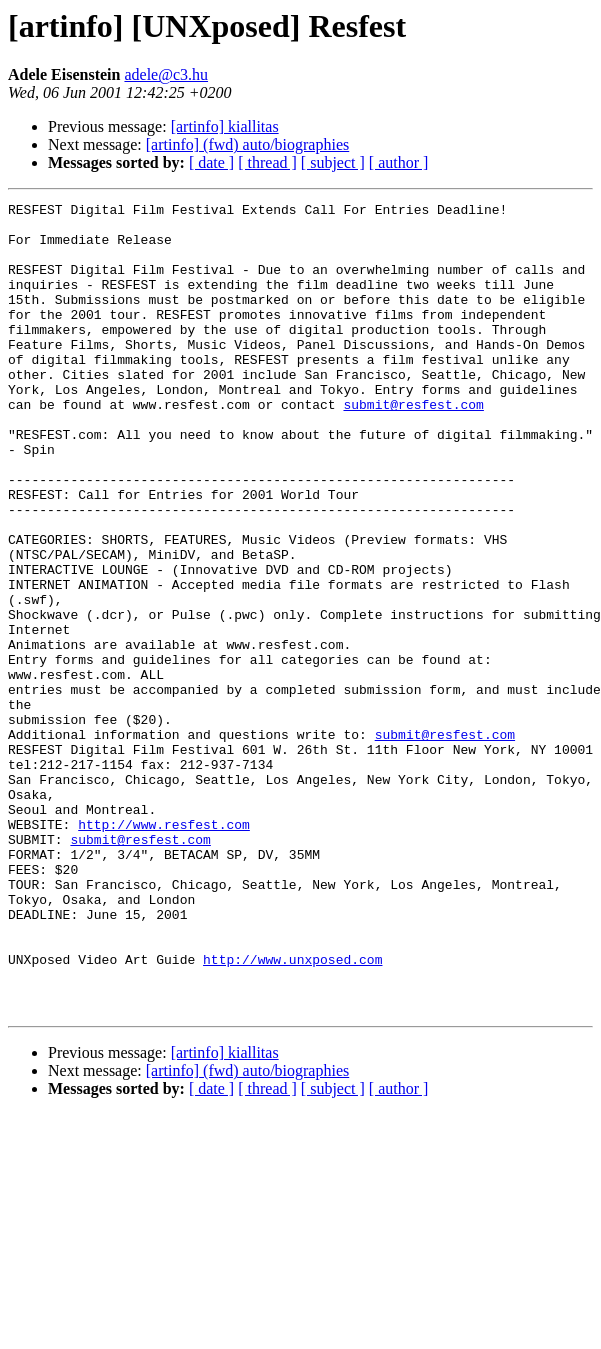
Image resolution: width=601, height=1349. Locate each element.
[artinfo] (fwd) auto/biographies (247, 144)
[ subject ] (333, 162)
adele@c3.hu (166, 74)
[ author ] (399, 162)
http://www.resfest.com (164, 950)
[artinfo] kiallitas (225, 126)
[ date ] (211, 162)
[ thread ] (267, 162)
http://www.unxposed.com (292, 1112)
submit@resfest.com (413, 446)
